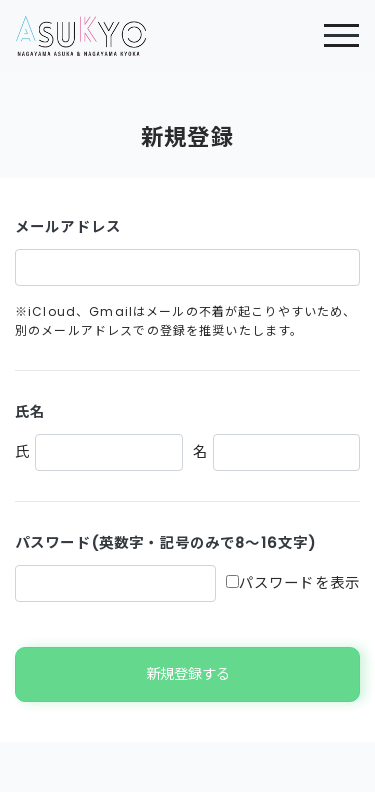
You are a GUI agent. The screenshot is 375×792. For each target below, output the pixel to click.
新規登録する (188, 674)
